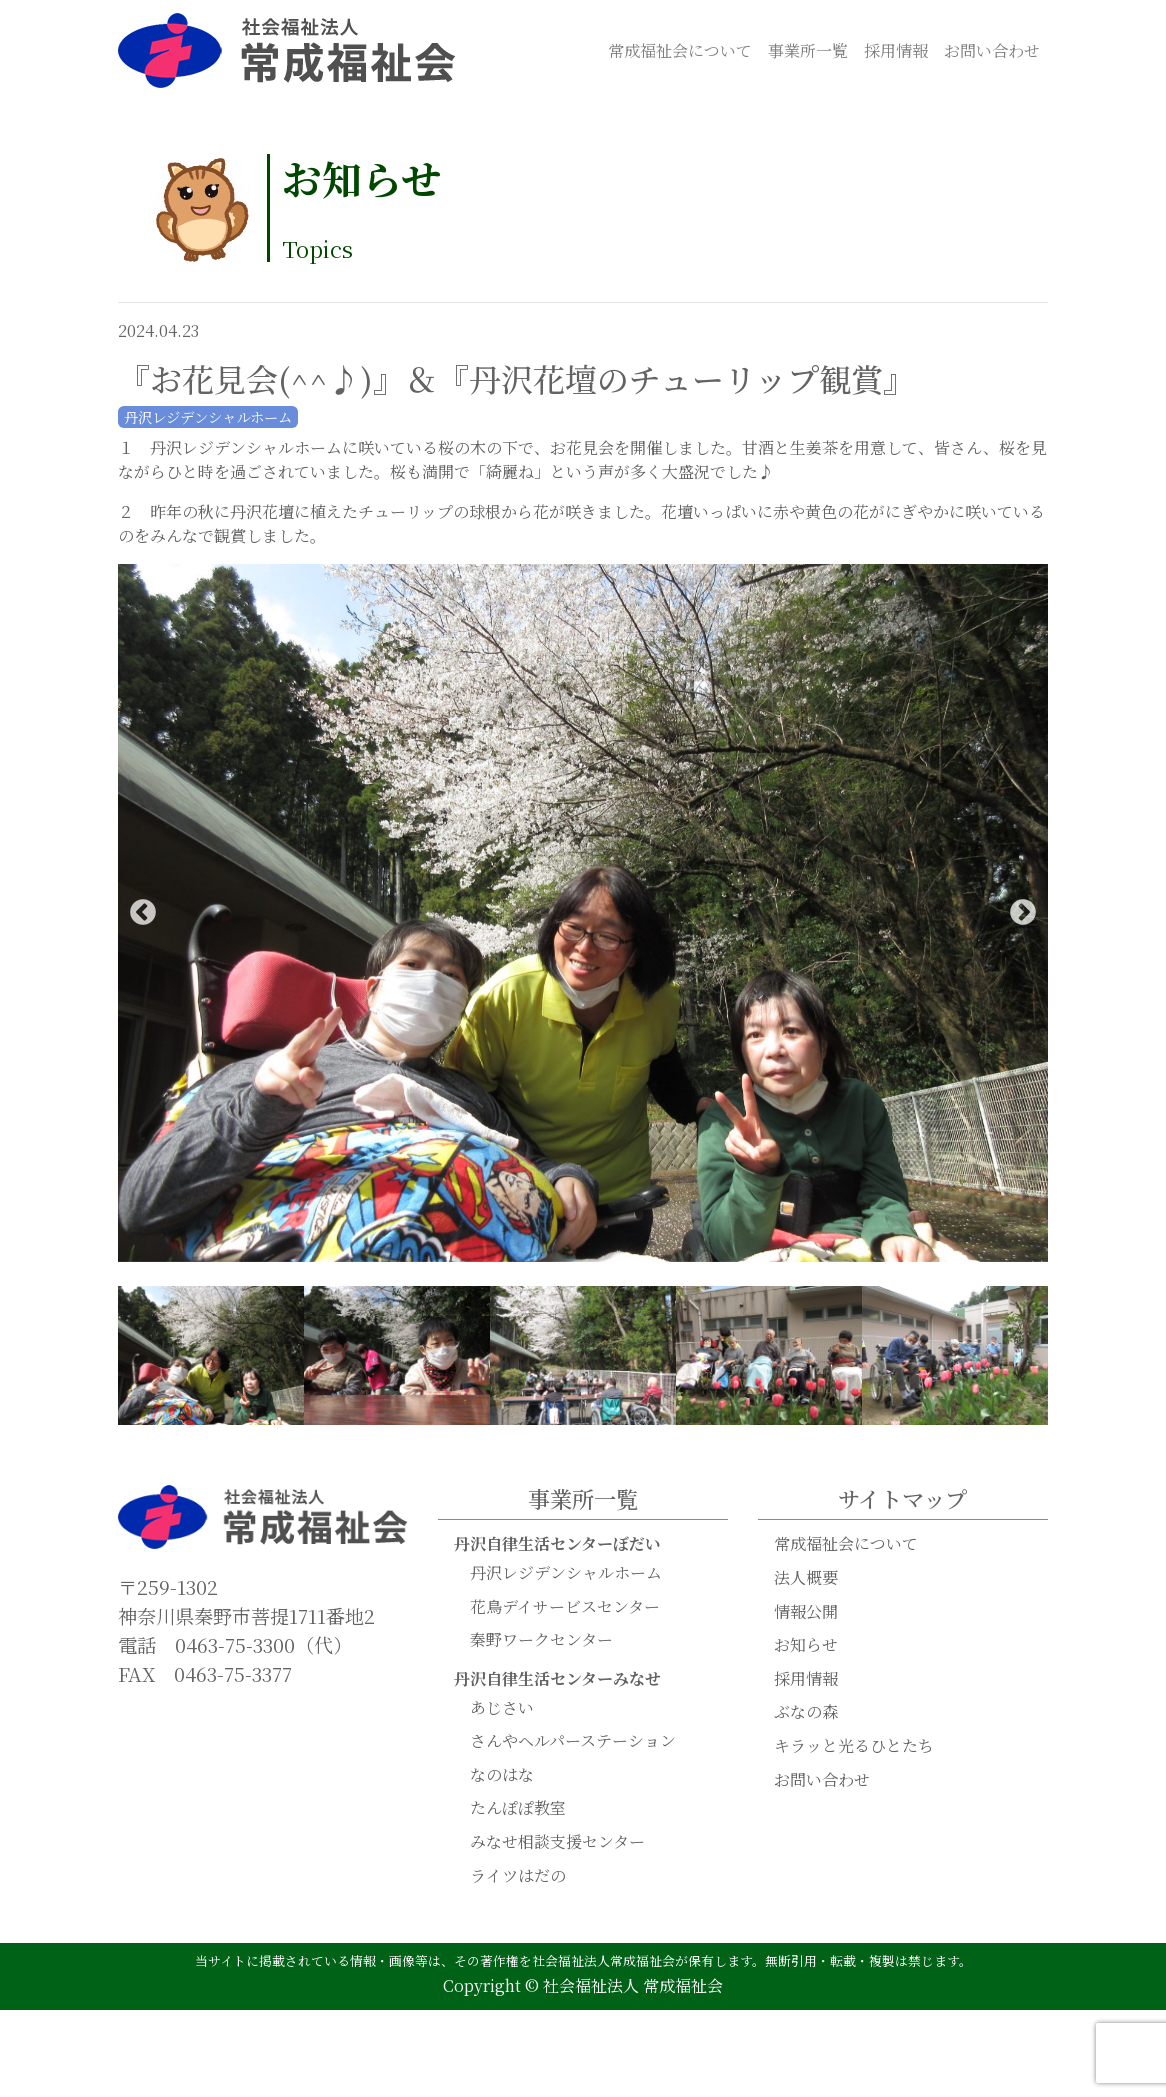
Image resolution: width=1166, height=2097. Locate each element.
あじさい (502, 1708)
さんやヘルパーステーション (573, 1741)
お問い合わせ (992, 50)
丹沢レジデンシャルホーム (566, 1573)
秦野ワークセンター (541, 1640)
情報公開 (806, 1612)
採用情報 (896, 50)
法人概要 (806, 1578)
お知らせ (806, 1645)
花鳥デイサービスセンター (565, 1607)
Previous (143, 914)
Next (1023, 914)
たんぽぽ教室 (518, 1808)
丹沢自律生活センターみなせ (557, 1679)
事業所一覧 (808, 50)
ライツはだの (518, 1876)
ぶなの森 (806, 1712)
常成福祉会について (680, 50)
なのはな (502, 1775)
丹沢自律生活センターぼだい (557, 1544)
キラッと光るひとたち (854, 1746)
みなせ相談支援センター (557, 1842)
